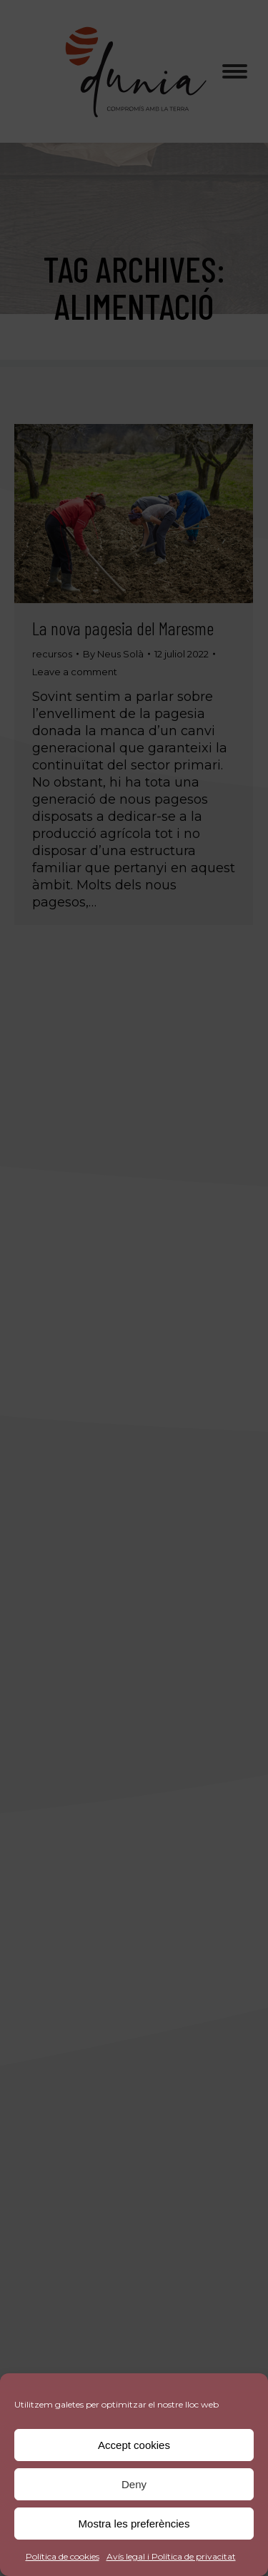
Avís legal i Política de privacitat (171, 2556)
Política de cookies (62, 2556)
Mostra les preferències (134, 2523)
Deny (134, 2484)
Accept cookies (134, 2445)
